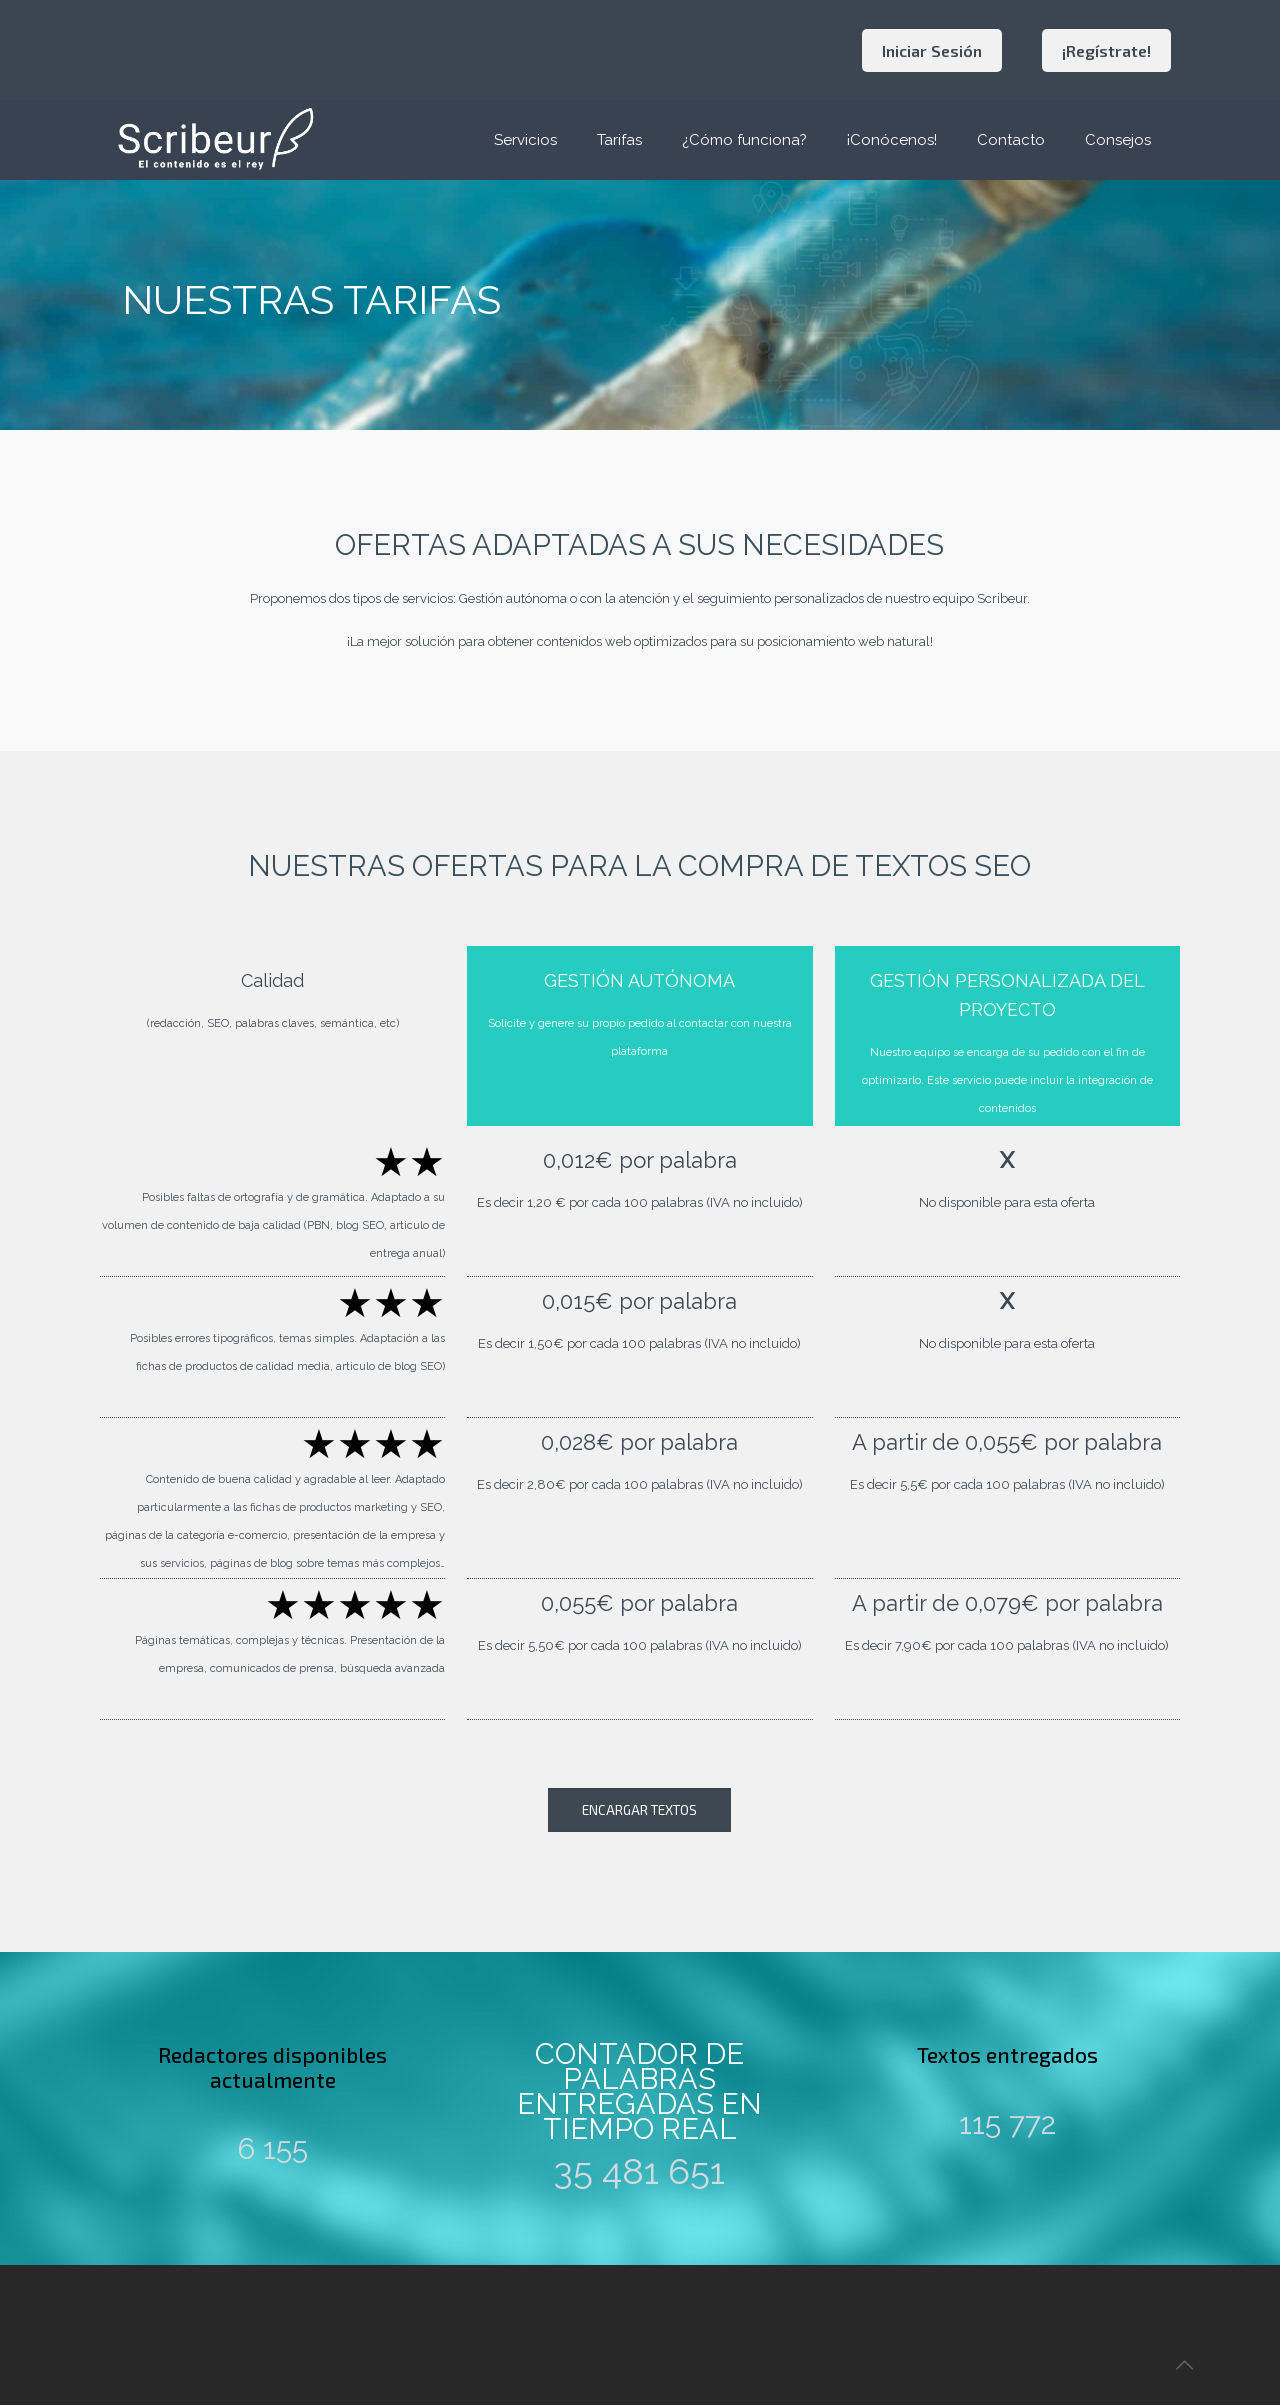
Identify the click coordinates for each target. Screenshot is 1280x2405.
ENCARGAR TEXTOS (639, 1810)
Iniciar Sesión (932, 50)
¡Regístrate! (1106, 50)
